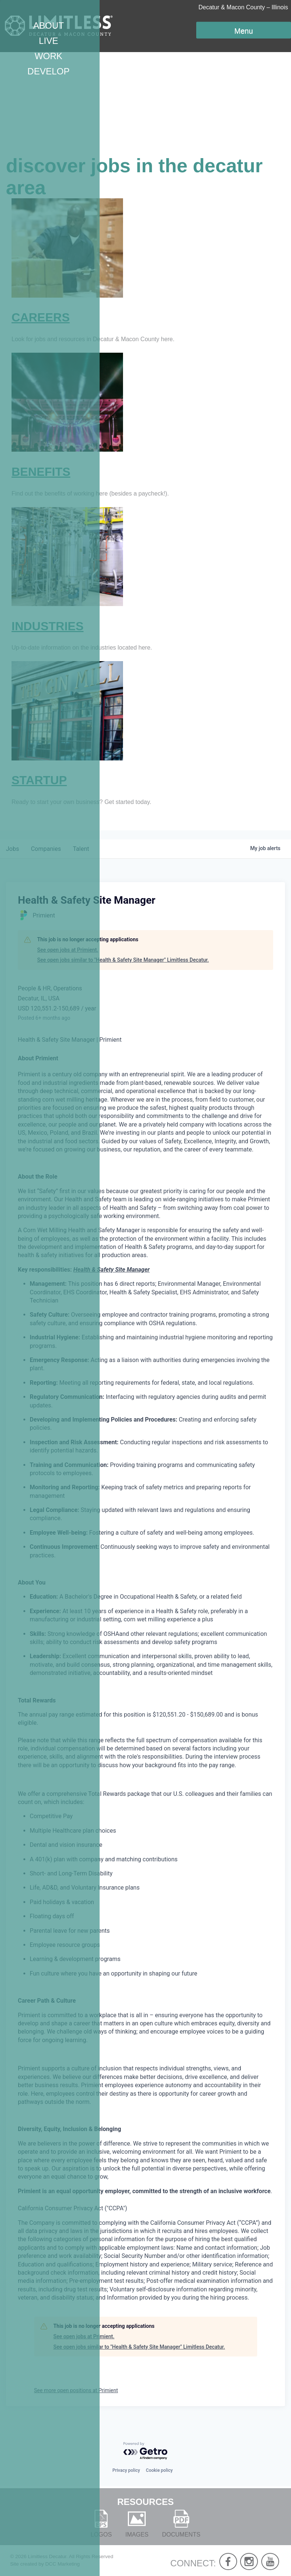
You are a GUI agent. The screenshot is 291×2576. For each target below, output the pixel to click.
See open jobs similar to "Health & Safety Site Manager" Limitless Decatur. (123, 960)
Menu (243, 31)
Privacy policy (126, 2470)
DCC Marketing (62, 2564)
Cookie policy (159, 2470)
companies (46, 848)
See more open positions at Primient (76, 2390)
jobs (12, 848)
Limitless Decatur (47, 2556)
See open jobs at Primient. (67, 950)
